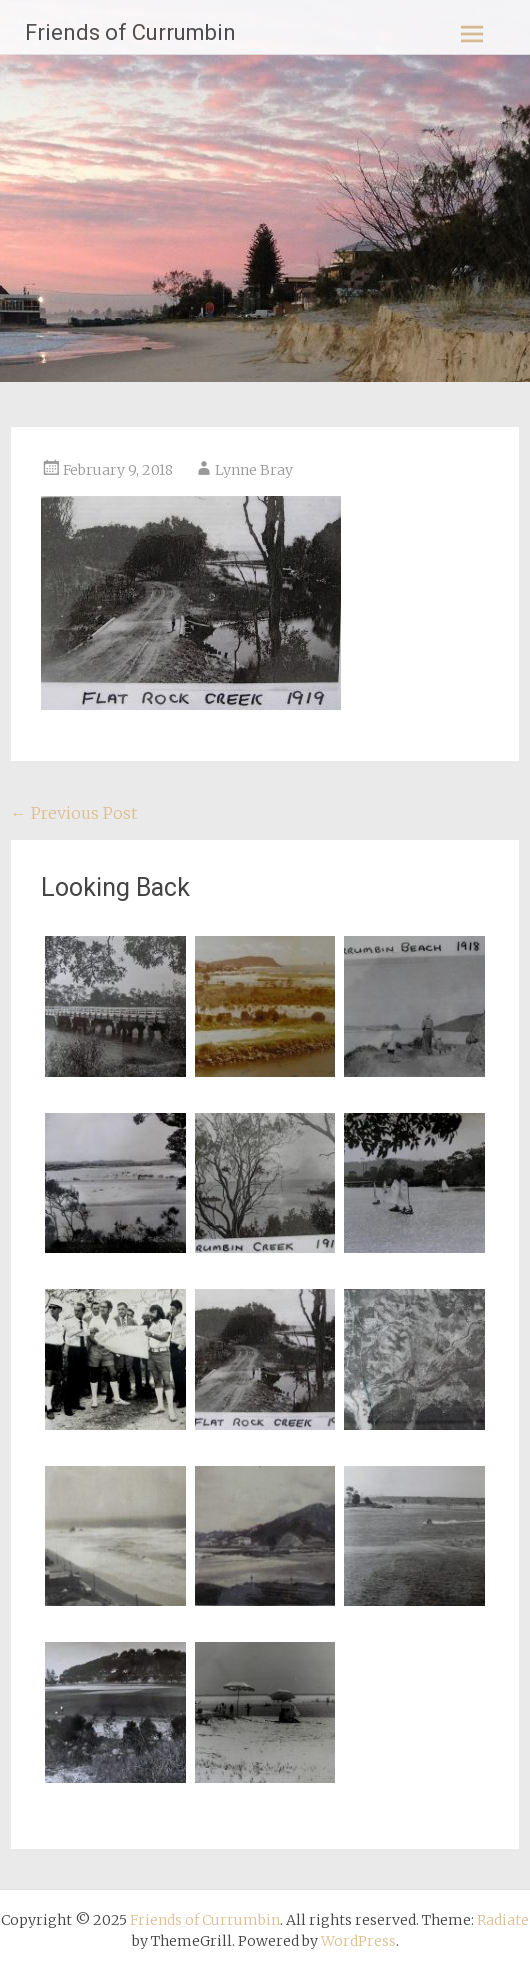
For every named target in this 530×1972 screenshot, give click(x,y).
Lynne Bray (254, 470)
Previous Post (74, 813)
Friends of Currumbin (130, 32)
